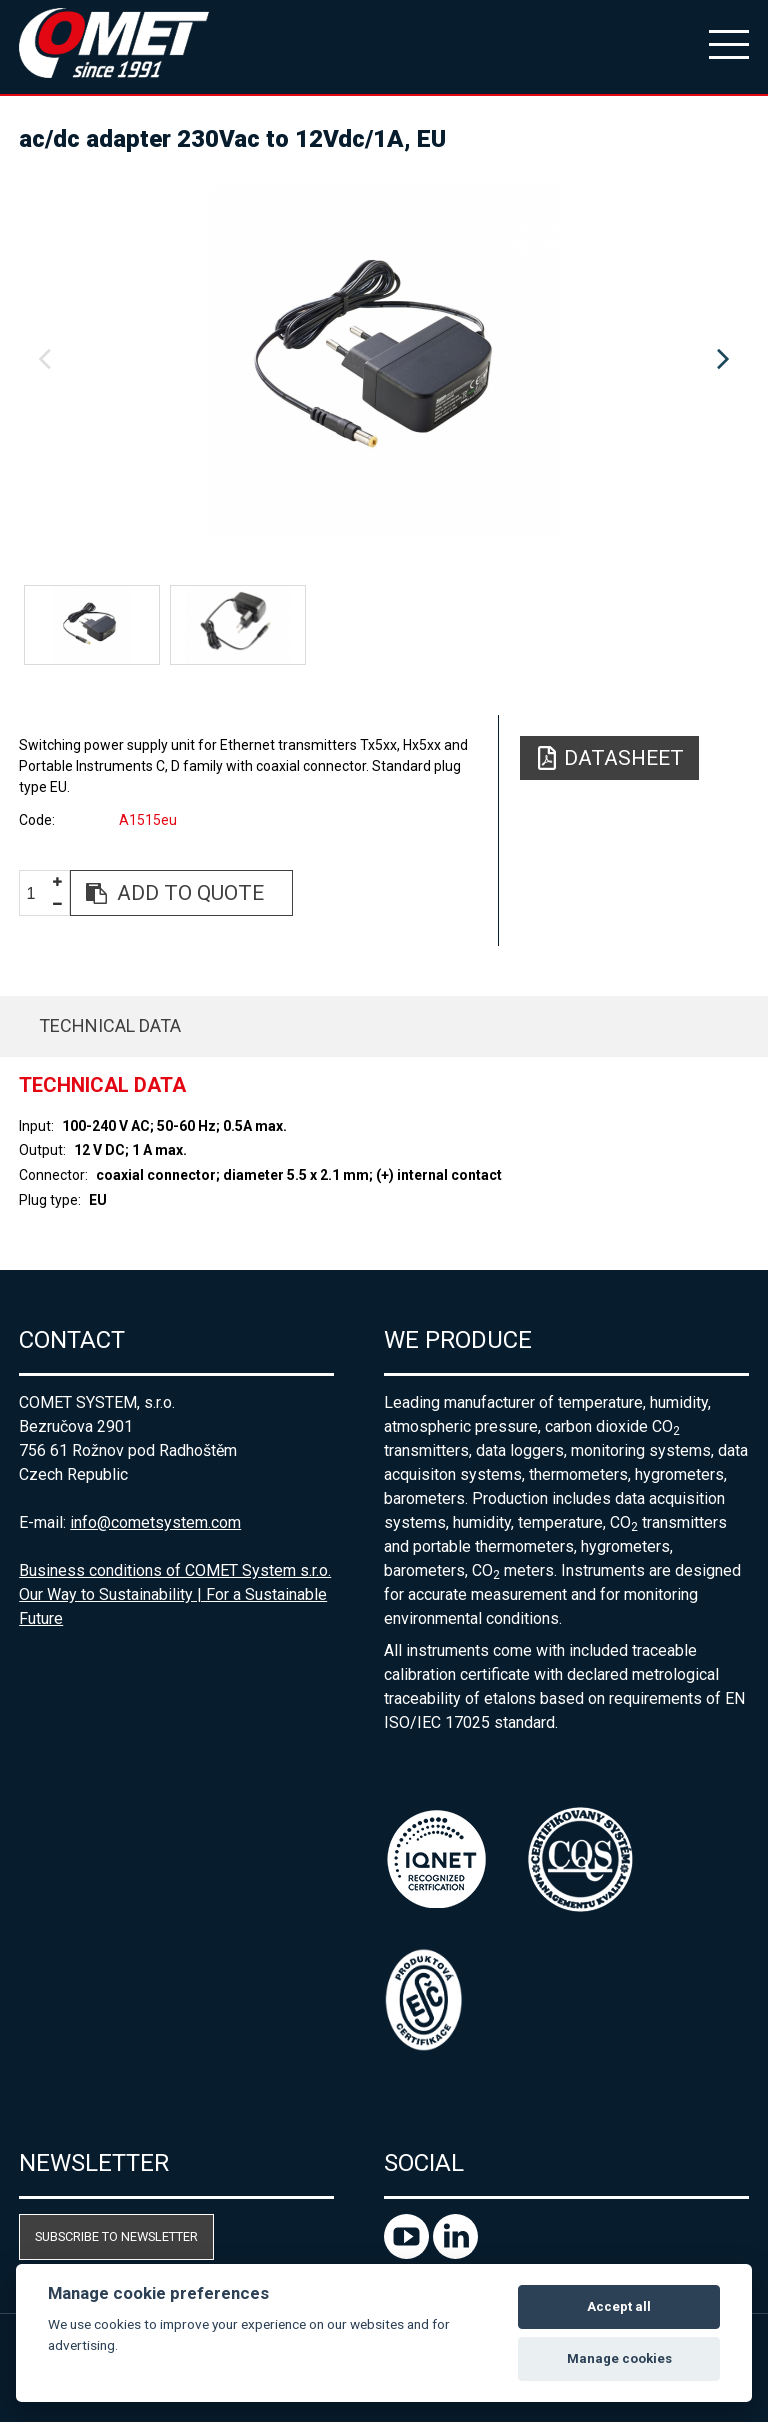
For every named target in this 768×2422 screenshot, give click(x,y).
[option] (384, 360)
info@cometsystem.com (155, 1522)
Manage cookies (619, 2358)
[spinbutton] (39, 893)
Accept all (619, 2306)
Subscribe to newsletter (116, 2236)
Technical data (110, 1025)
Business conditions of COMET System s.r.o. (175, 1570)
